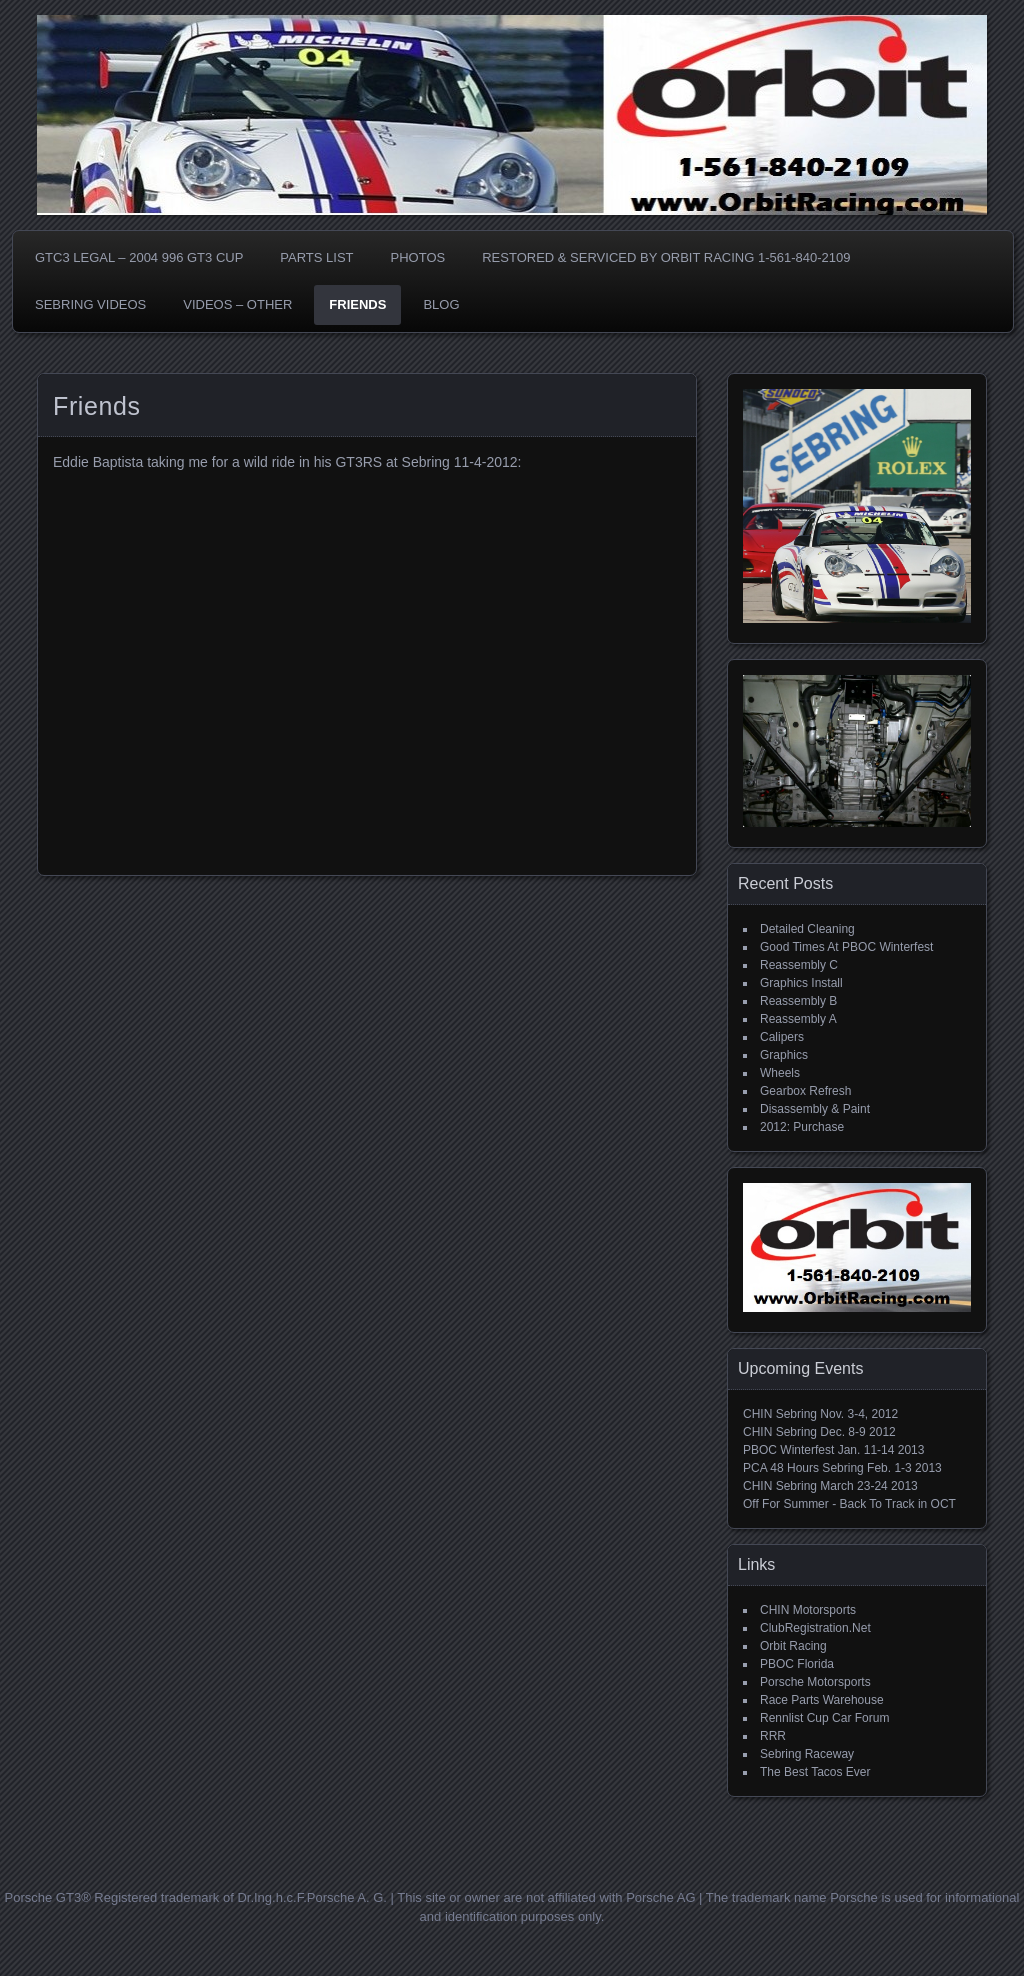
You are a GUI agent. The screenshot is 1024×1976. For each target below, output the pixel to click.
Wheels (780, 1073)
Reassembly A (798, 1019)
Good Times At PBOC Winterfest (846, 947)
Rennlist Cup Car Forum (824, 1718)
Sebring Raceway (807, 1754)
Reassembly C (799, 965)
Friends (357, 304)
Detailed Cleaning (807, 929)
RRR (773, 1736)
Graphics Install (801, 983)
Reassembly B (798, 1001)
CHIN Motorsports (808, 1610)
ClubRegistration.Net (815, 1628)
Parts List (316, 257)
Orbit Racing (793, 1646)
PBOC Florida (797, 1664)
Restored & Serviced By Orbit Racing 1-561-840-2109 (666, 257)
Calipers (782, 1037)
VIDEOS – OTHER (237, 304)
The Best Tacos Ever (815, 1772)
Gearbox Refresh (805, 1091)
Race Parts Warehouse (822, 1700)
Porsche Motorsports (815, 1682)
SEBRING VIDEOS (90, 304)
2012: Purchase (802, 1127)
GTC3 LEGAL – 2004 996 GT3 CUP (139, 257)
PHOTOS (418, 257)
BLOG (441, 304)
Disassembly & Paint (815, 1109)
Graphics (784, 1055)
